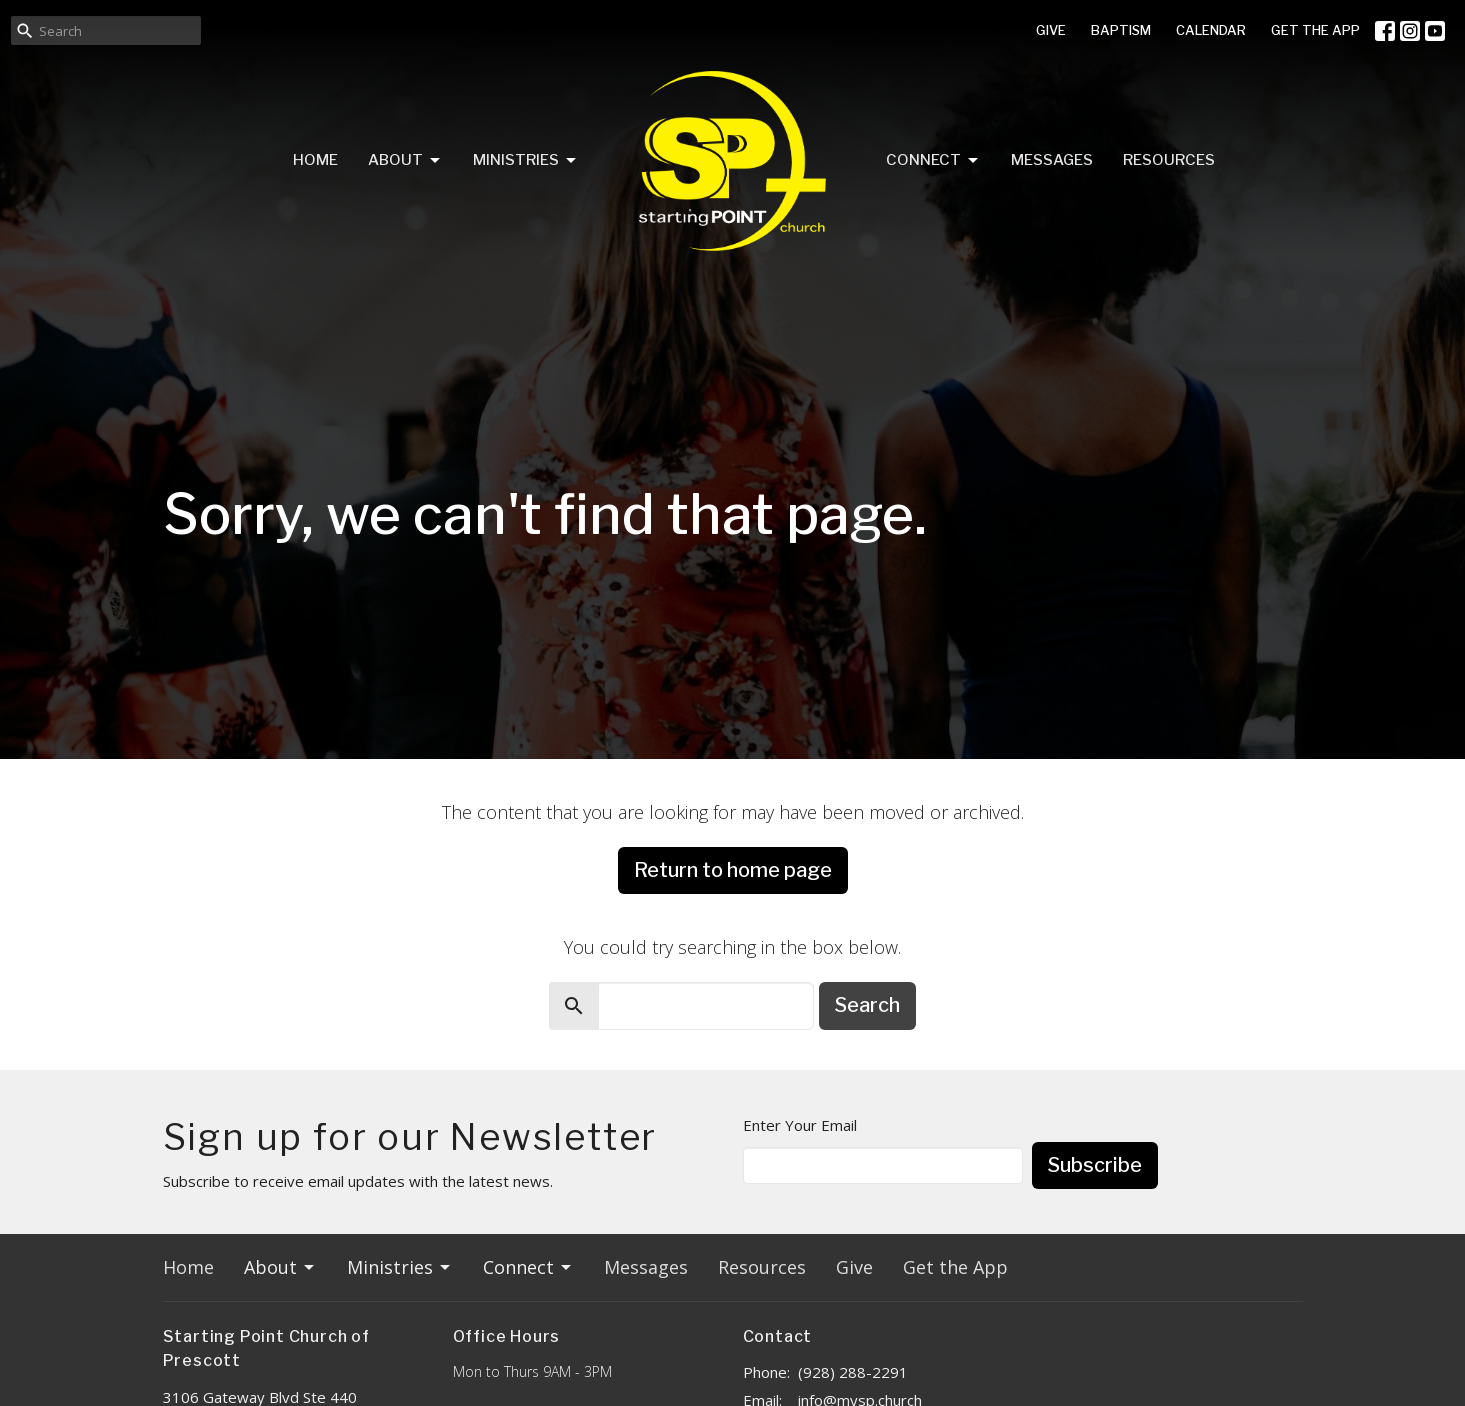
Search (867, 1005)
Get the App (955, 1267)
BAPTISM (1121, 30)
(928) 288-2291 (853, 1372)
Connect (933, 161)
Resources (1169, 160)
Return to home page (733, 870)
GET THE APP (1315, 30)
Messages (1052, 160)
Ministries (526, 161)
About (405, 161)
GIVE (1051, 30)
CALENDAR (1211, 30)
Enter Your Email (800, 1125)
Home (315, 160)
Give (854, 1267)
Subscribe (1095, 1165)
